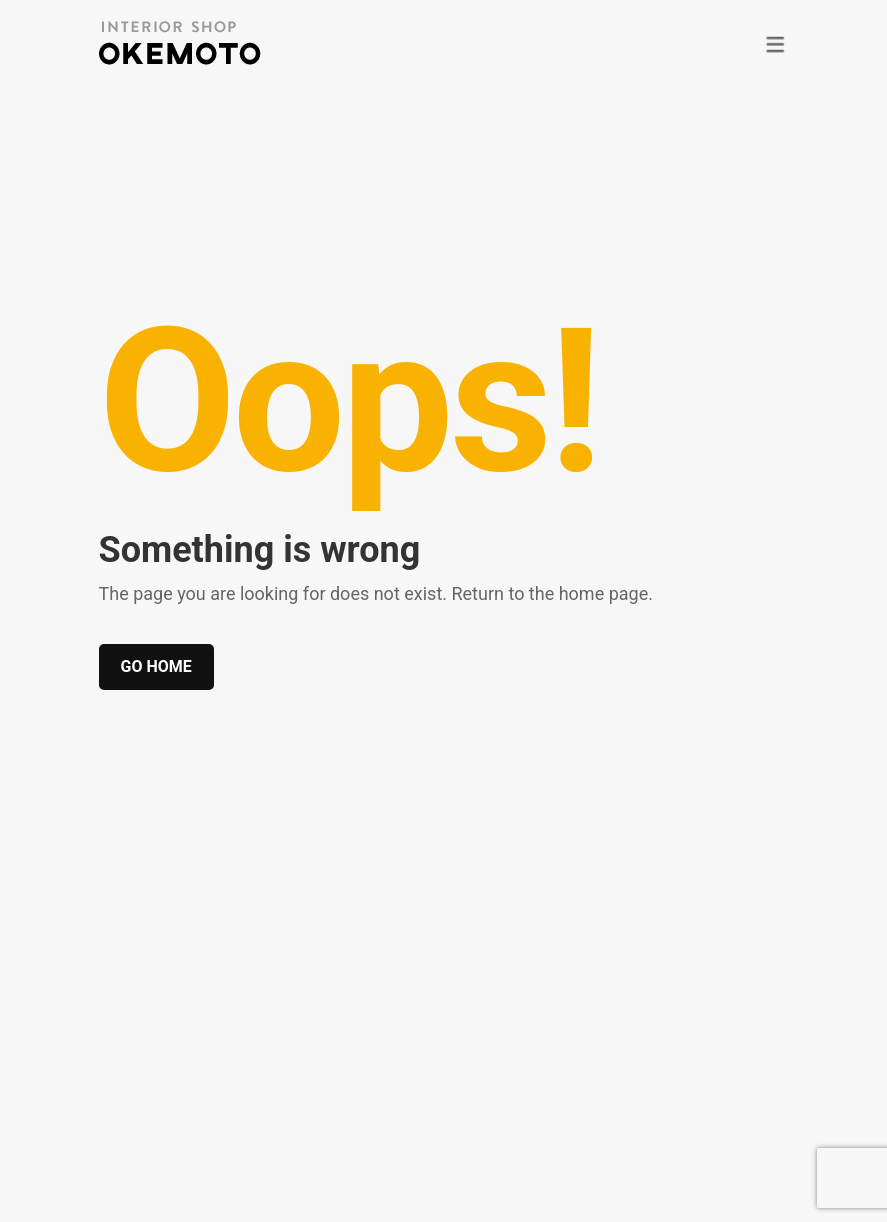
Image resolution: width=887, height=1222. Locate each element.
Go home (156, 666)
